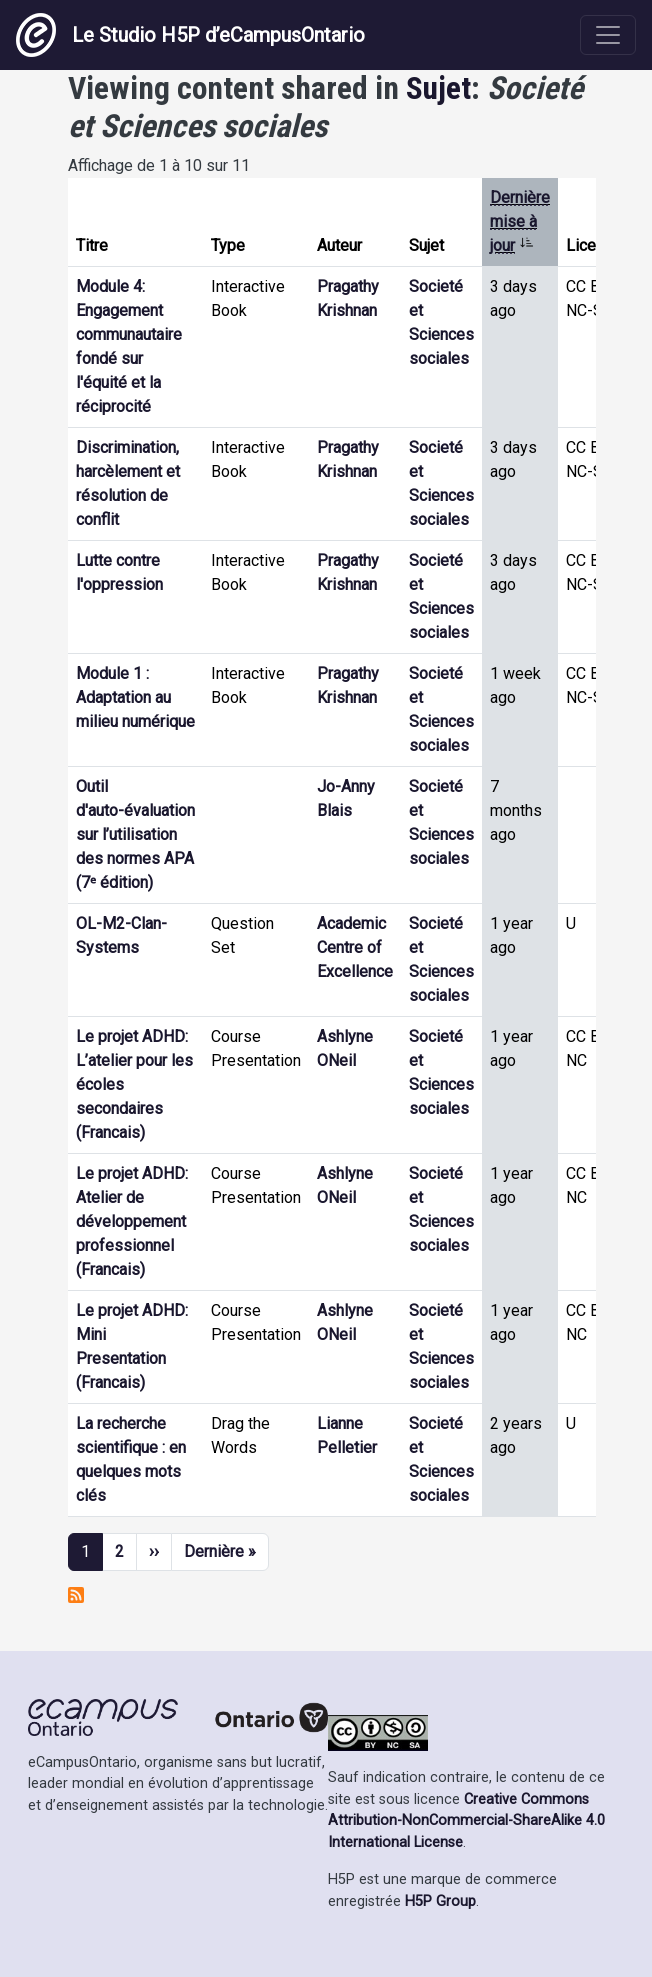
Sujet (438, 88)
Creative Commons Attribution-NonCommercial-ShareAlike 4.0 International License (466, 1821)
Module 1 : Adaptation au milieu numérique (135, 697)
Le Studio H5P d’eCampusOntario (190, 35)
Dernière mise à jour (520, 221)
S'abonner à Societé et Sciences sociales (76, 1595)
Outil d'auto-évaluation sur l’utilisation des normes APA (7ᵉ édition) (135, 834)
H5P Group (440, 1901)
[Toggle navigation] (608, 35)
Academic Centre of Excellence (355, 947)
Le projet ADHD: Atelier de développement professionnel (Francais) (132, 1221)
